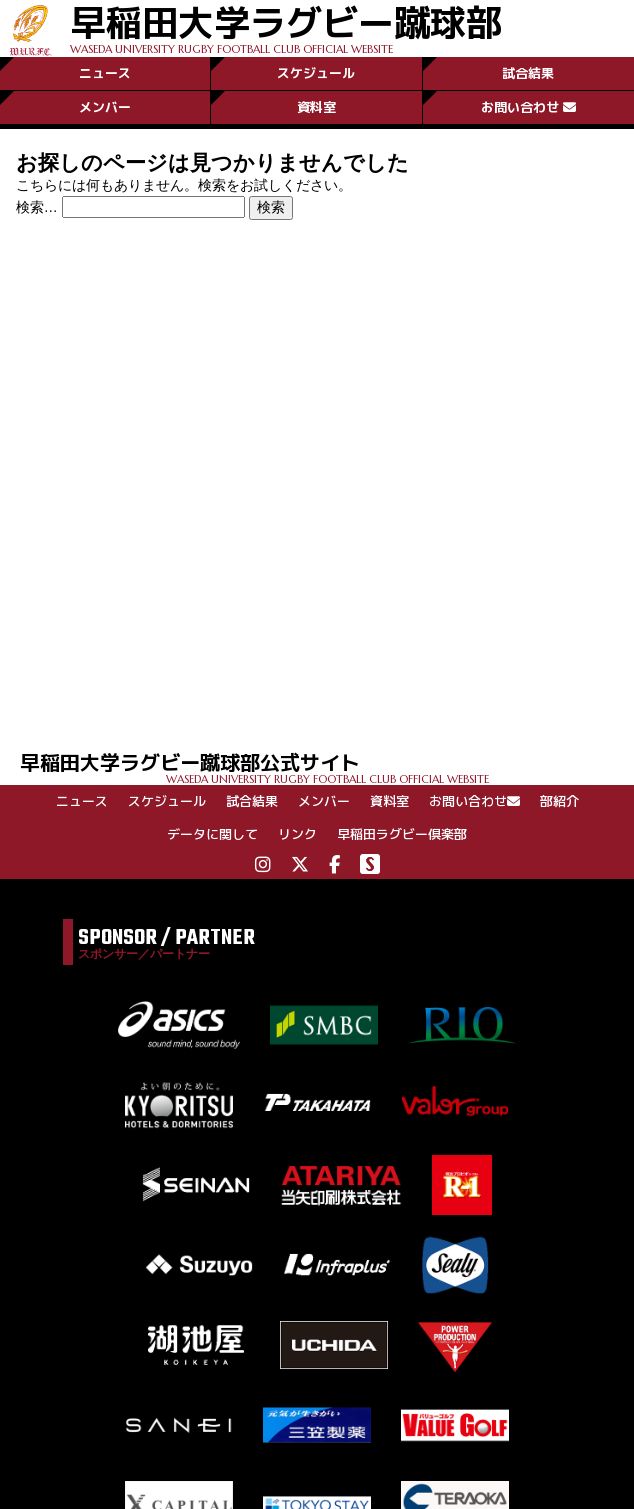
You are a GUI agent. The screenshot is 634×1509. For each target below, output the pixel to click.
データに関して (212, 834)
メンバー (105, 107)
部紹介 (559, 801)
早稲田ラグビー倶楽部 (402, 834)
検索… (37, 207)
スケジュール (316, 73)
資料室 (316, 107)
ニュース (105, 73)
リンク (297, 834)
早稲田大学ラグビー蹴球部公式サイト (327, 766)
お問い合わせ (528, 107)
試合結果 (528, 73)
